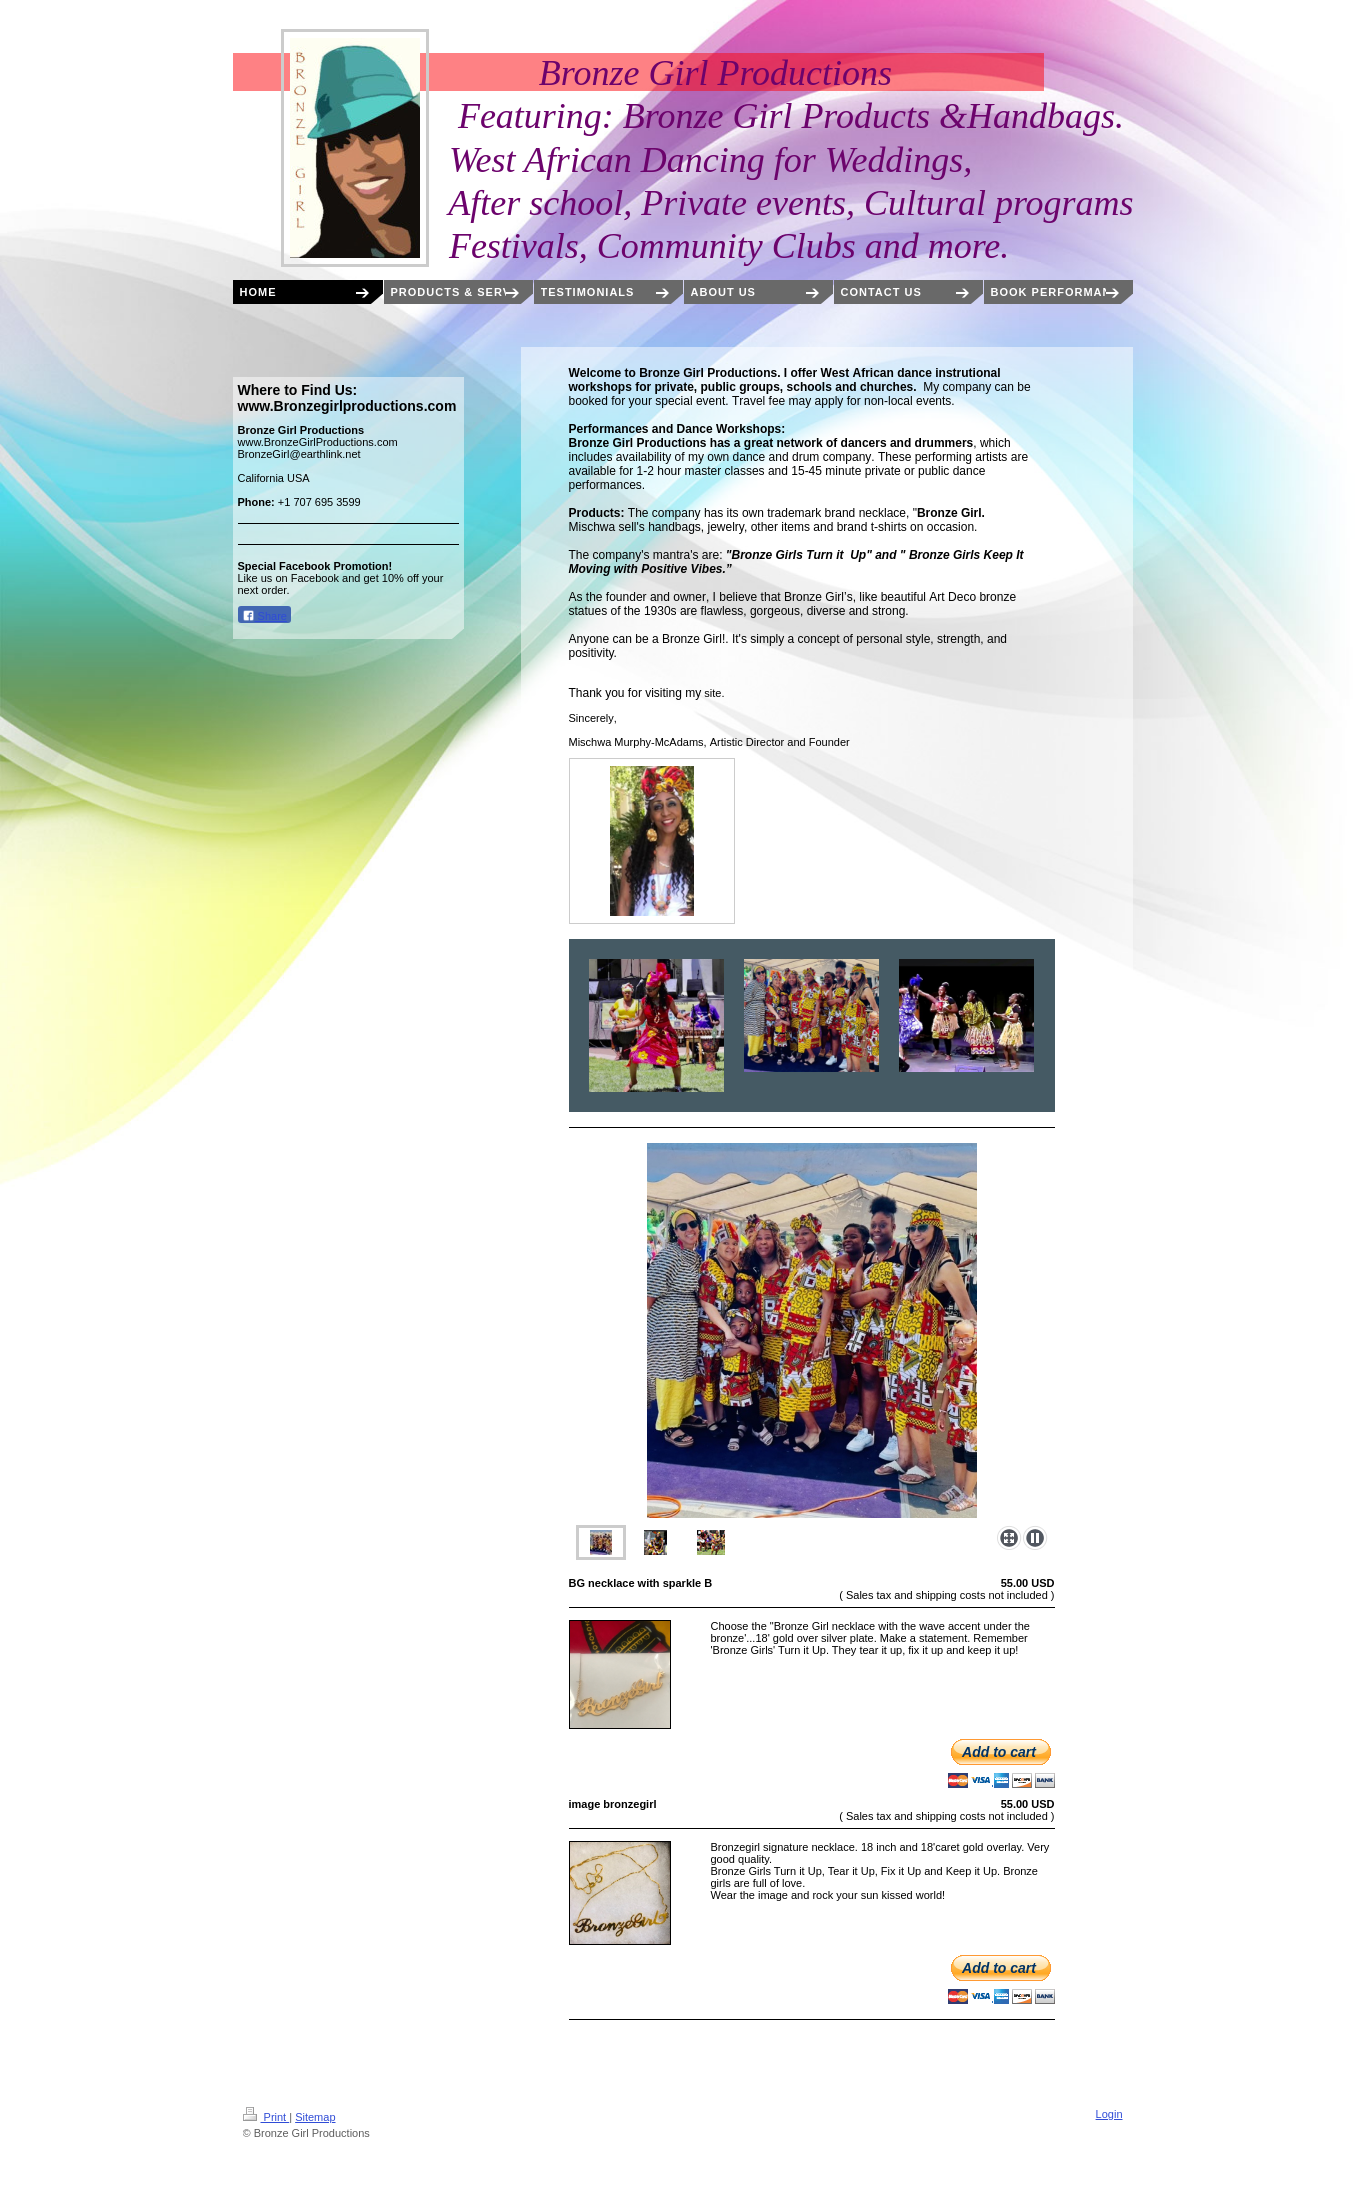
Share (264, 615)
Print (266, 2117)
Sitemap (315, 2117)
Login (1109, 2114)
